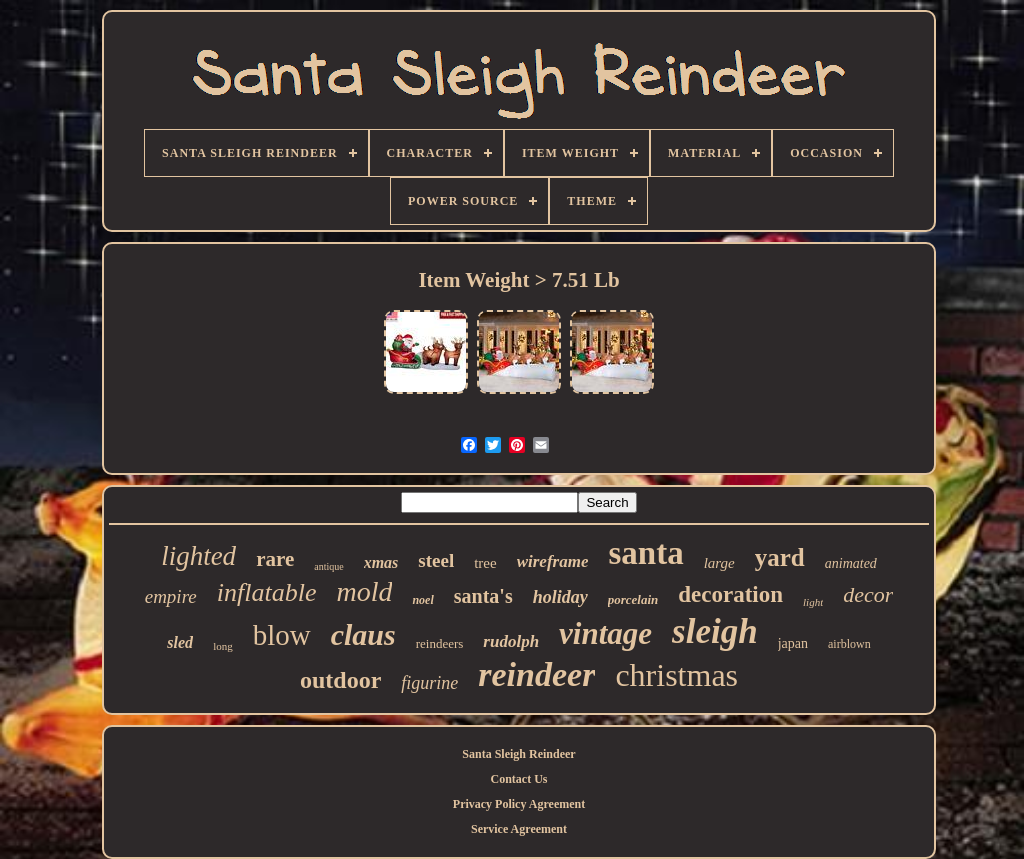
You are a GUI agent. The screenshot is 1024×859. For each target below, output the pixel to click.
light (813, 602)
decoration (730, 594)
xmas (381, 562)
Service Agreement (519, 829)
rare (275, 559)
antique (328, 566)
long (223, 646)
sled (180, 642)
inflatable (267, 592)
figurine (429, 683)
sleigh (715, 631)
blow (282, 635)
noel (422, 600)
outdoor (340, 680)
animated (851, 563)
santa (645, 553)
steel (436, 560)
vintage (605, 633)
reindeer (536, 674)
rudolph (511, 641)
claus (363, 634)
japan (793, 643)
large (719, 563)
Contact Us (519, 779)
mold (364, 591)
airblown (849, 644)
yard (780, 557)
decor (868, 594)
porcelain (633, 599)
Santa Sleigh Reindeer (518, 754)
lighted (198, 556)
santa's (483, 596)
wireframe (553, 561)
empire (171, 596)
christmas (676, 675)
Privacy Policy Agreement (519, 804)
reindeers (440, 643)
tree (485, 563)
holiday (560, 597)
